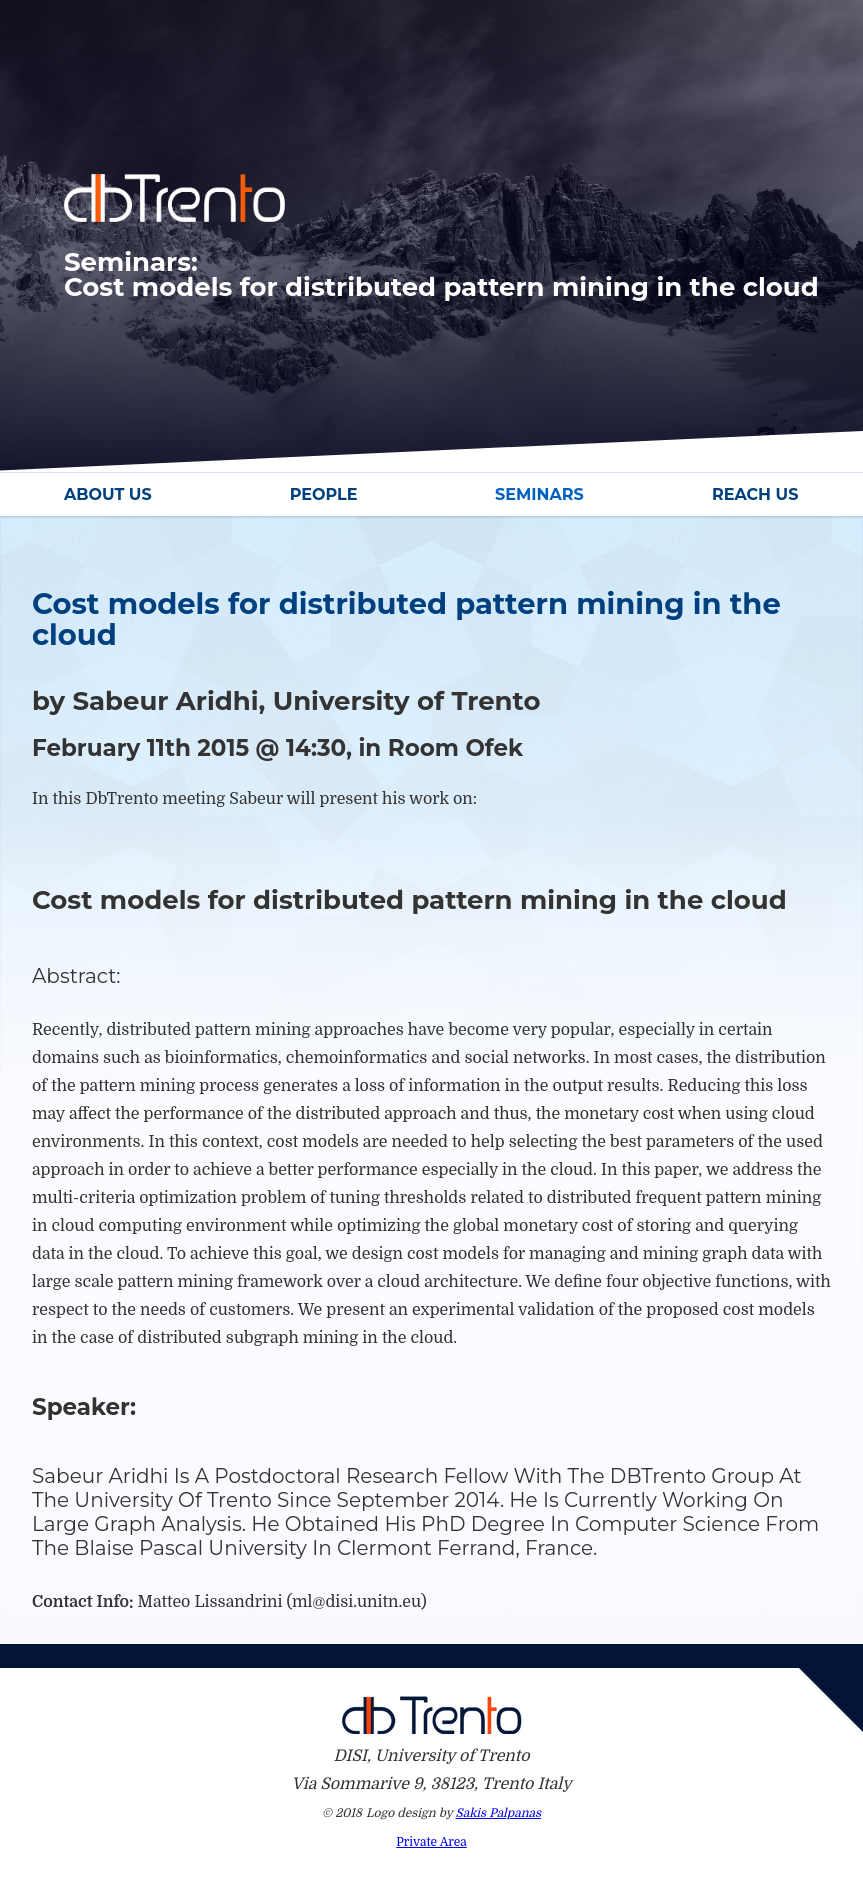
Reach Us (755, 494)
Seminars (539, 494)
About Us (108, 494)
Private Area (431, 1842)
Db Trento (431, 1715)
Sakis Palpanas (498, 1813)
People (324, 494)
